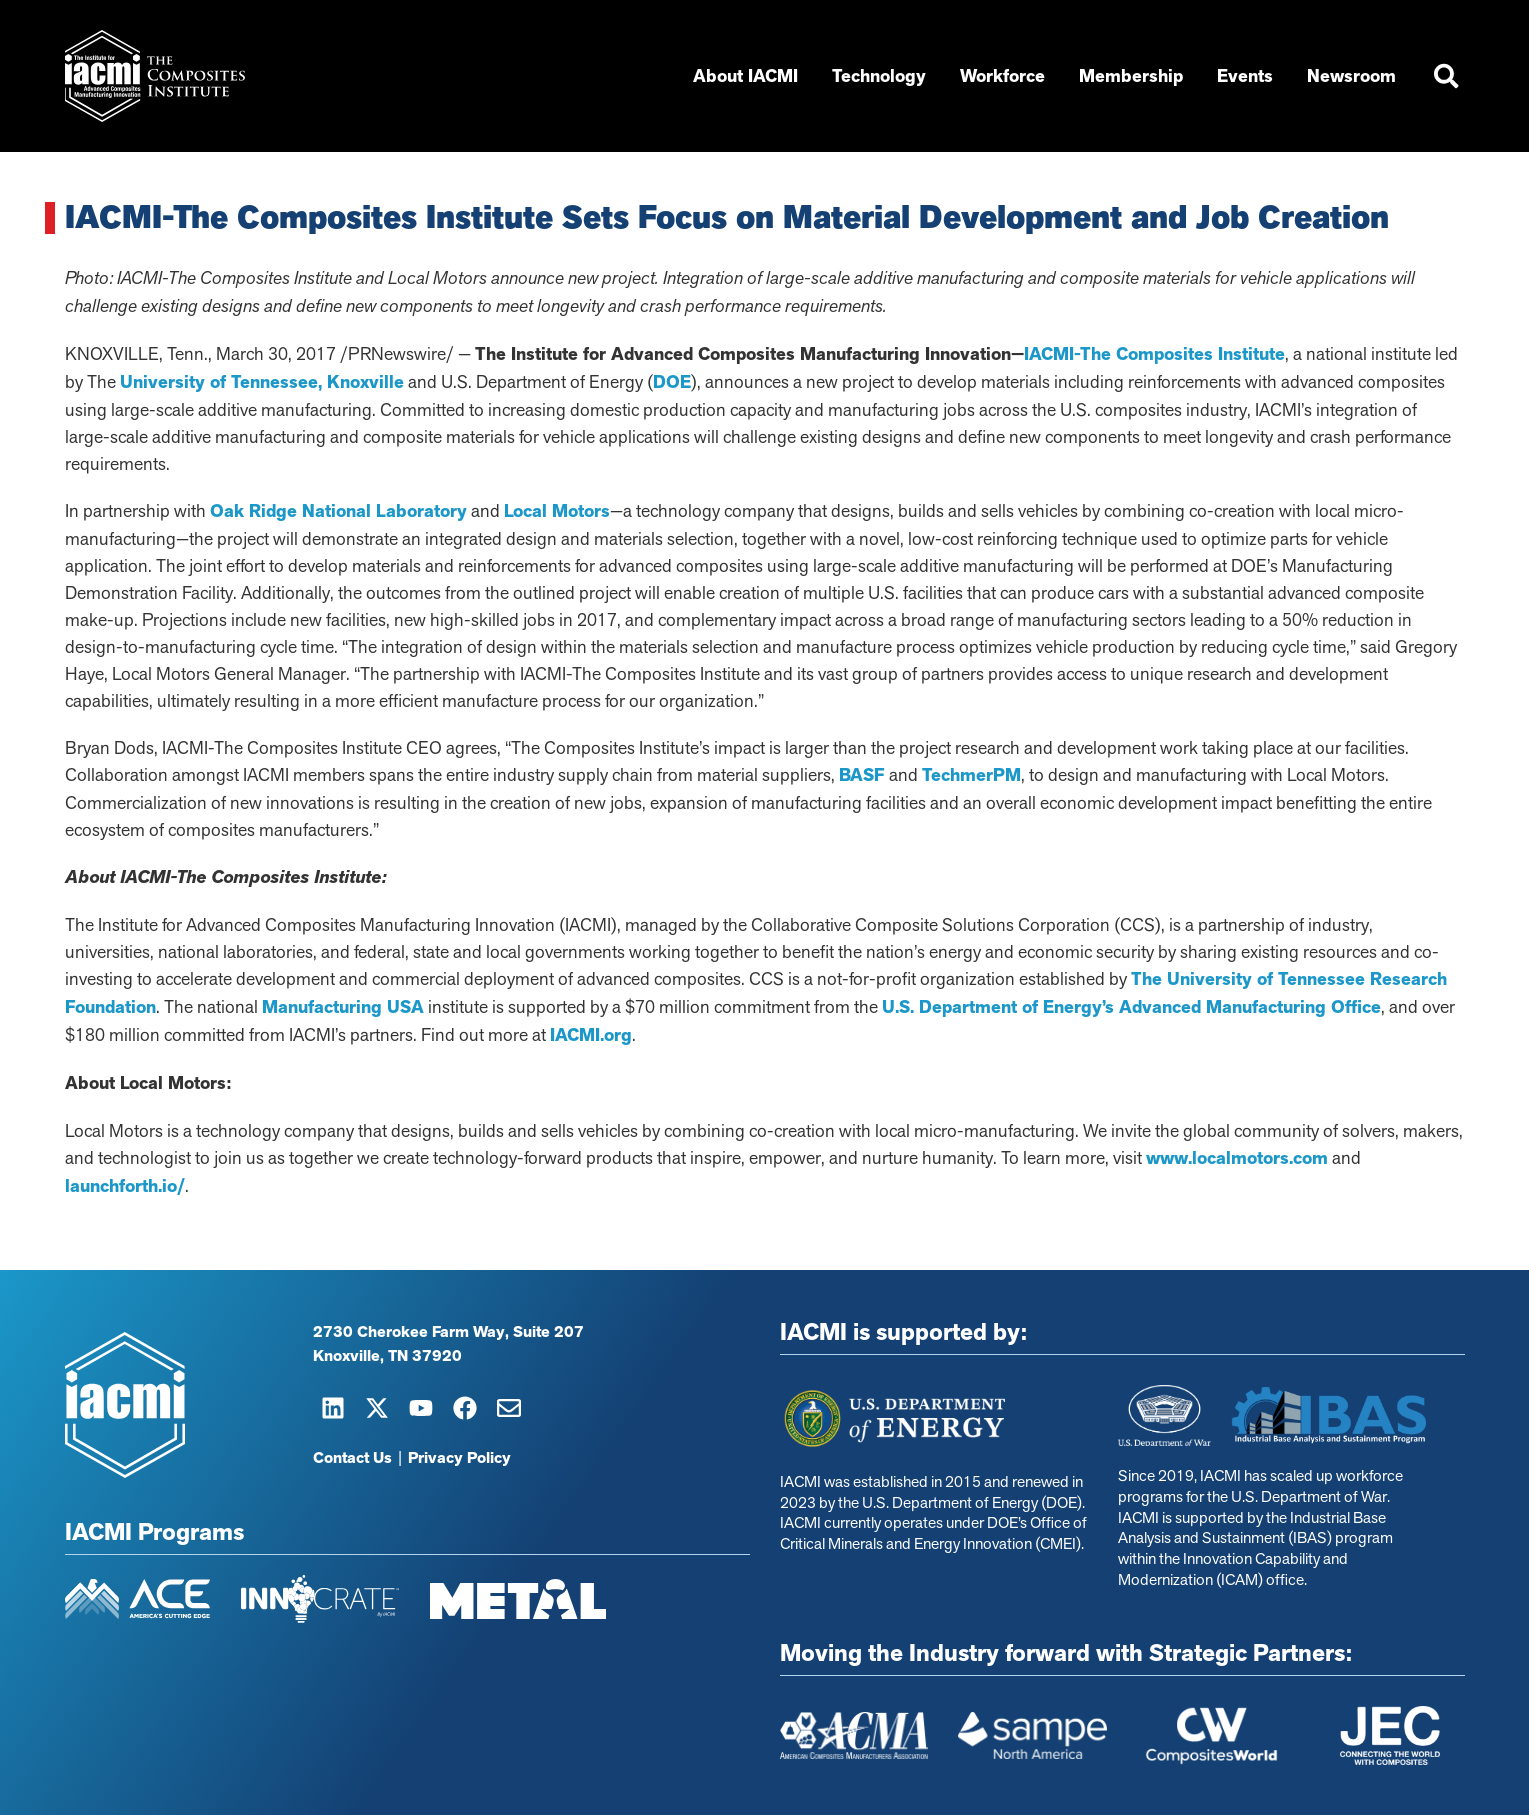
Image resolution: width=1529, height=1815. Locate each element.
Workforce (1004, 76)
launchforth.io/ (125, 1186)
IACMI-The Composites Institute (1154, 354)
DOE (672, 382)
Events (1247, 76)
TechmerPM (971, 775)
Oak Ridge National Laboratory (338, 511)
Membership (1133, 76)
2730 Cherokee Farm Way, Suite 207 (448, 1332)
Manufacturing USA (343, 1007)
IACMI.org (591, 1035)
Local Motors (557, 511)
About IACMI (747, 76)
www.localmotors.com (1237, 1158)
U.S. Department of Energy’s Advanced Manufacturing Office (1131, 1007)
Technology (881, 76)
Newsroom (1353, 76)
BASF (862, 775)
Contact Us (352, 1458)
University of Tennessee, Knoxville (262, 382)
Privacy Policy (459, 1458)
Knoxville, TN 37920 (387, 1356)
